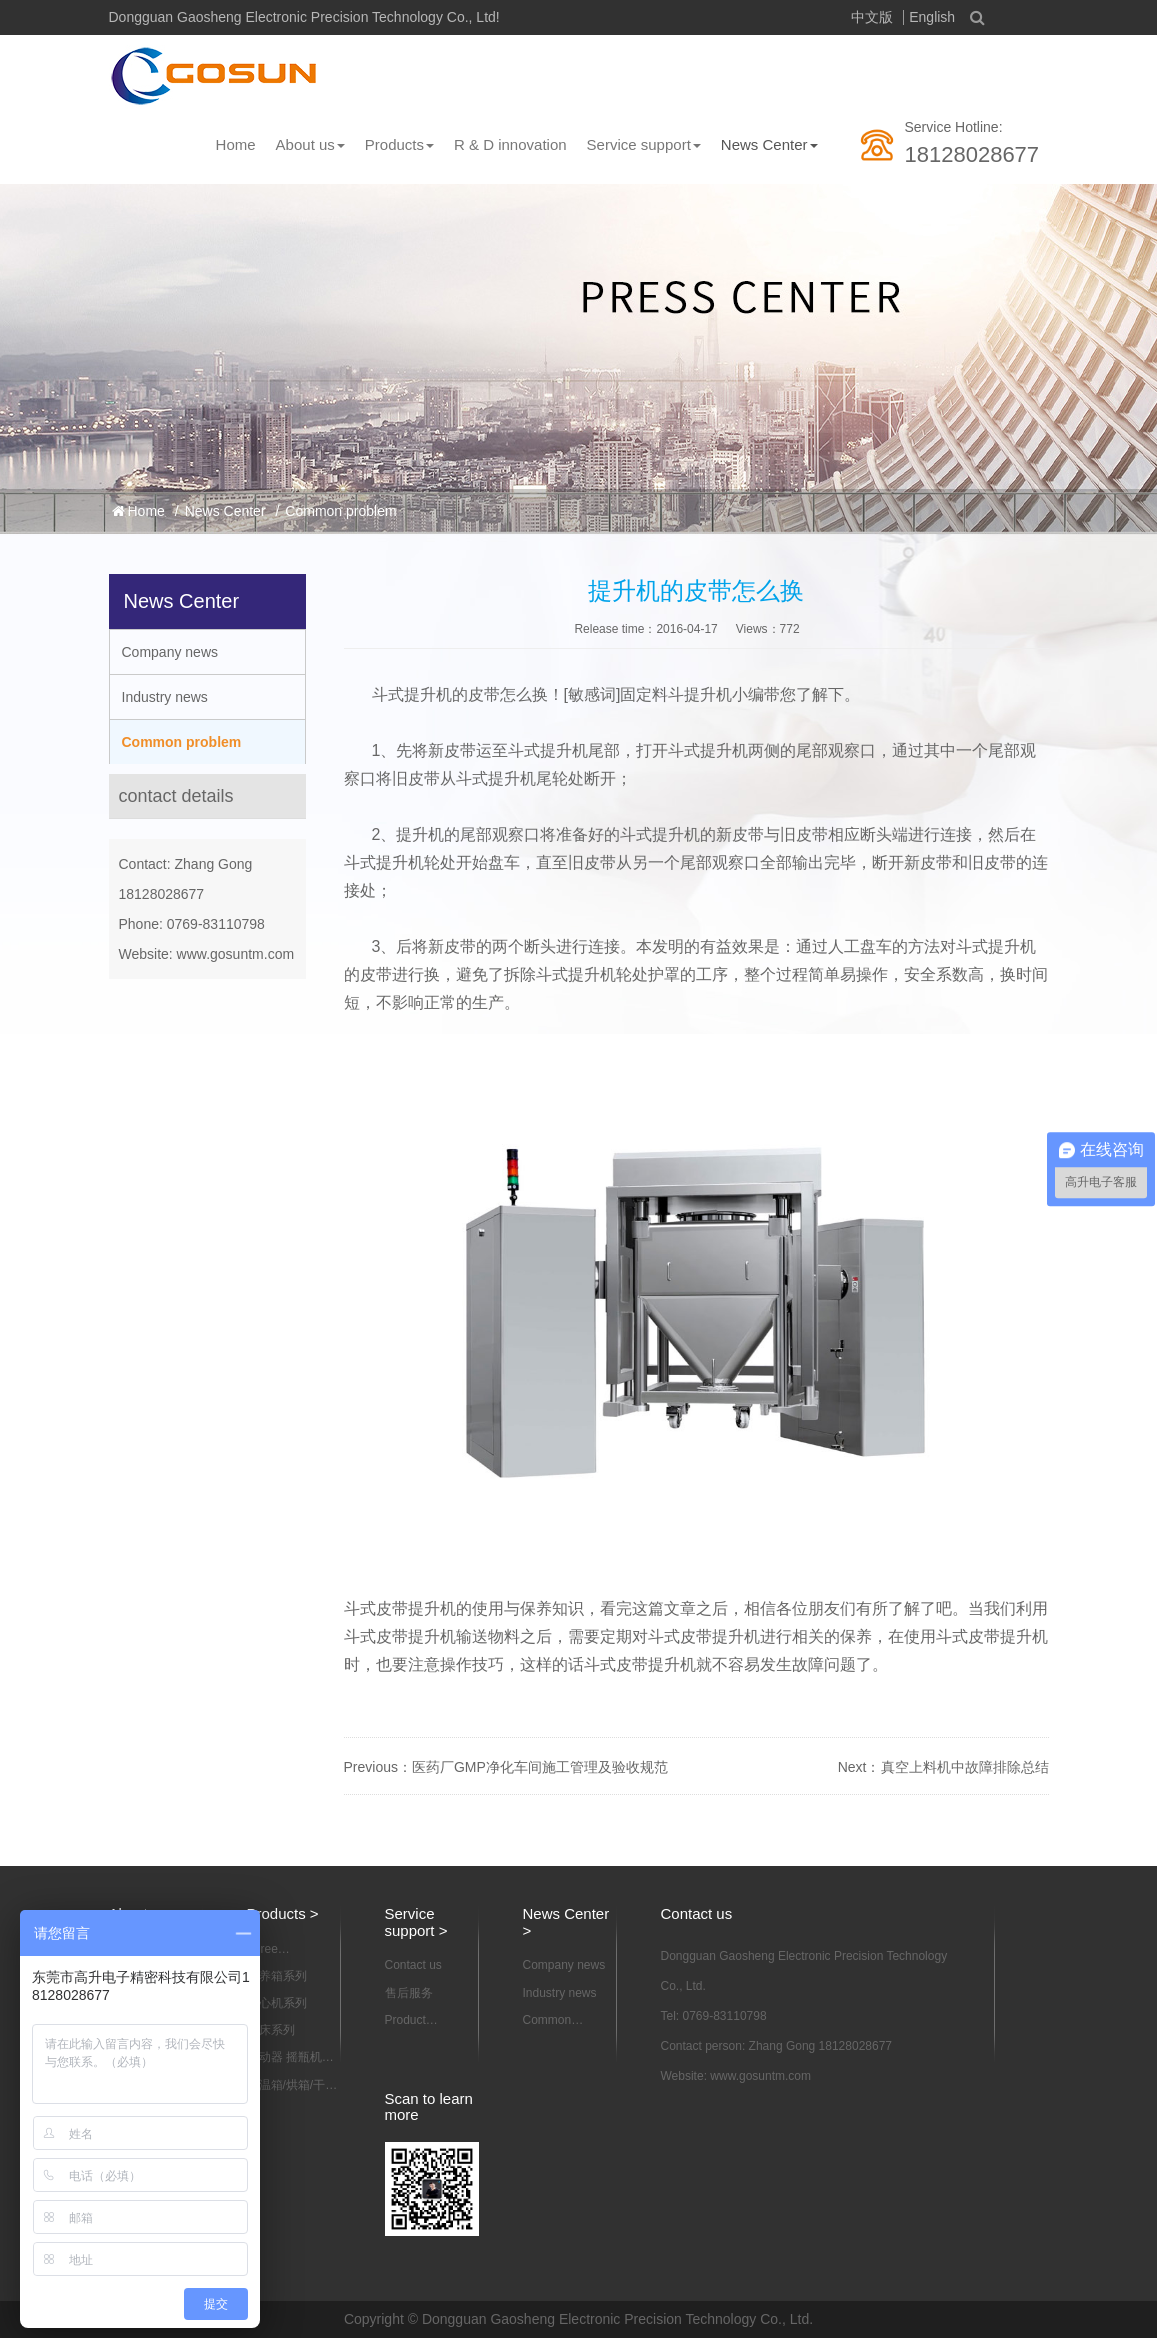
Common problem (340, 511)
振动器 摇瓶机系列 (290, 2058)
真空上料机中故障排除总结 (965, 1767)
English (932, 17)
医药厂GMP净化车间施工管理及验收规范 (540, 1767)
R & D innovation (510, 144)
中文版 (872, 17)
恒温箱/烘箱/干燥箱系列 (292, 2086)
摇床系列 (271, 2030)
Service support (644, 144)
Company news (170, 652)
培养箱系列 (277, 1976)
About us (310, 144)
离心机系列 (277, 2003)
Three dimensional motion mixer (281, 1950)
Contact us (413, 1965)
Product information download (414, 2021)
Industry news (165, 697)
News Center (769, 144)
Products (399, 144)
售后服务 (409, 1993)
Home (236, 144)
